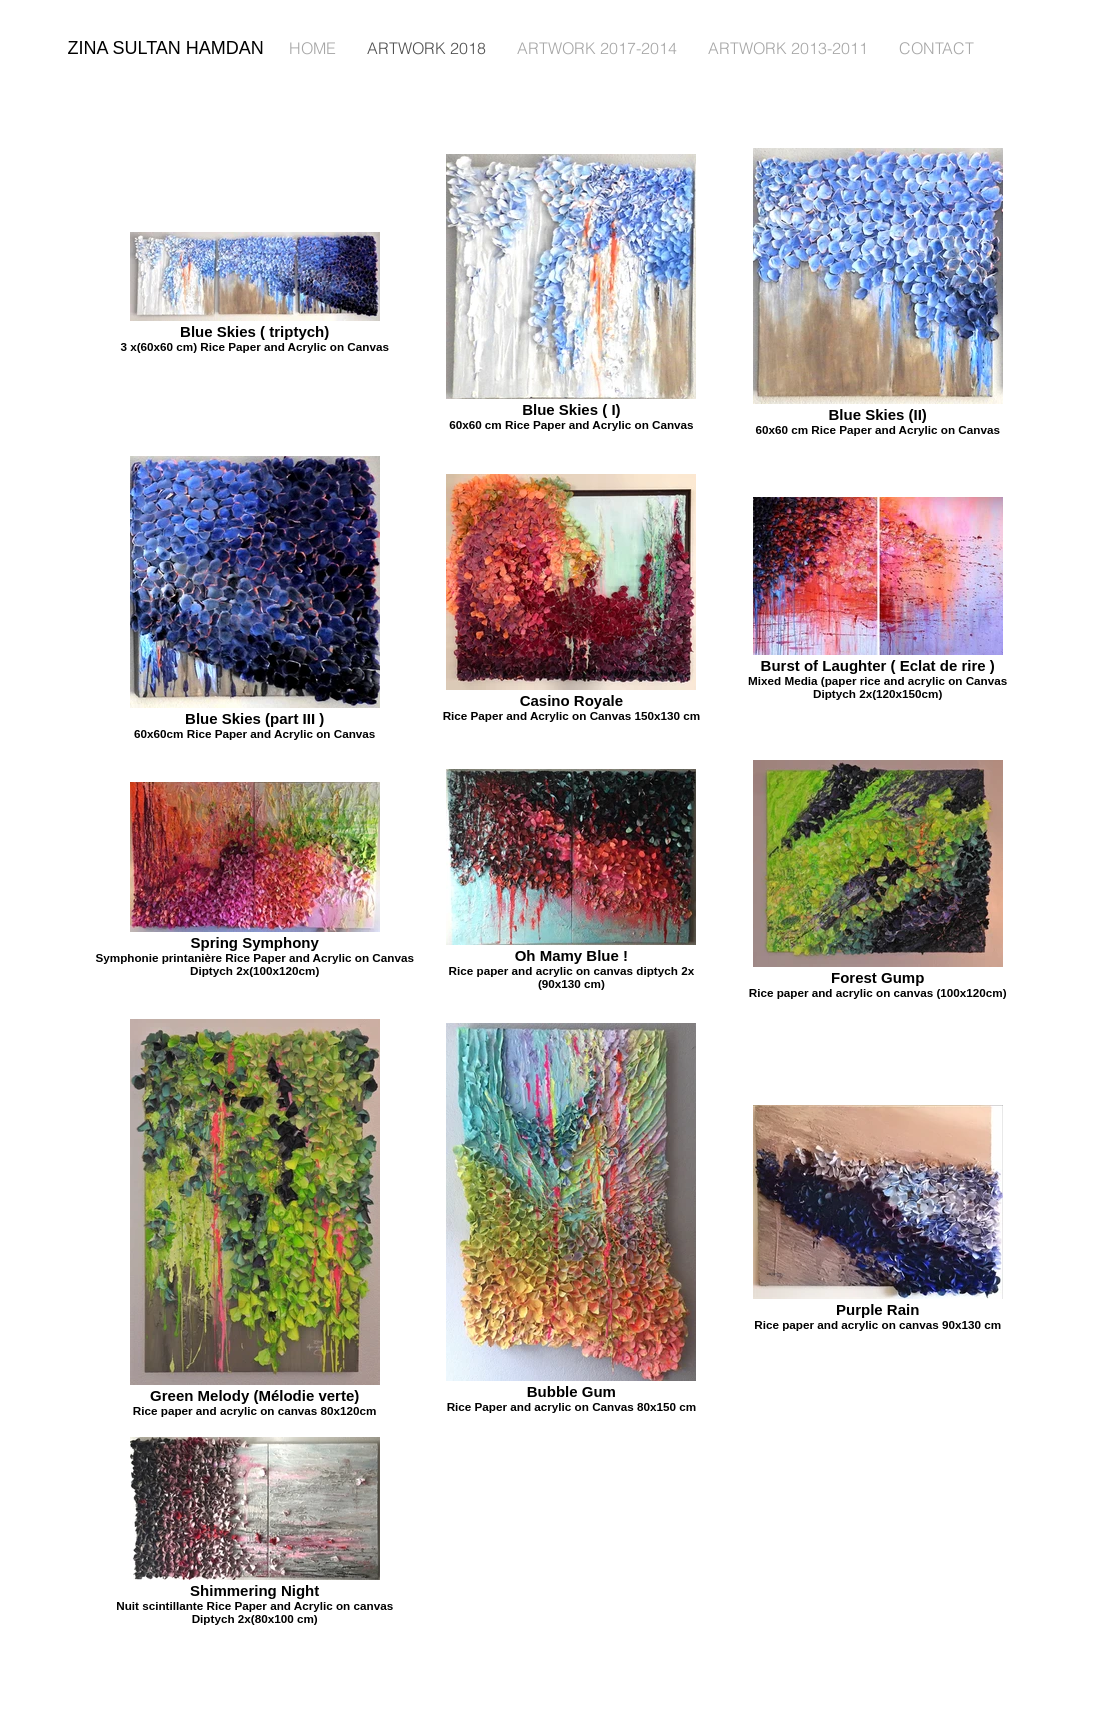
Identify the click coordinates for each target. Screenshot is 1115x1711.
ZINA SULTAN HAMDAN (166, 48)
